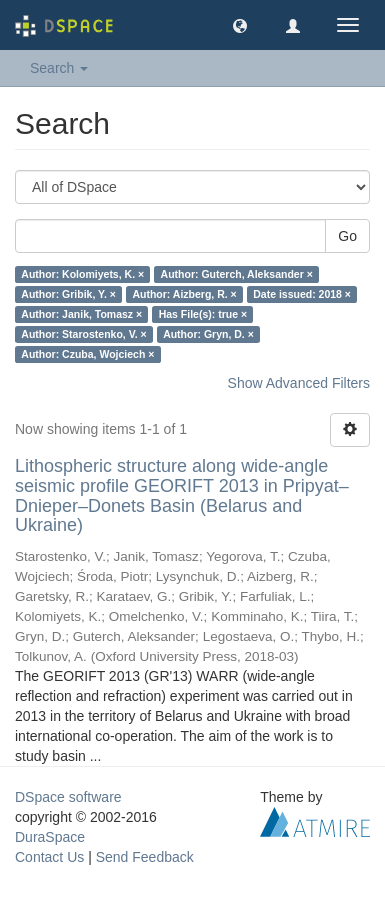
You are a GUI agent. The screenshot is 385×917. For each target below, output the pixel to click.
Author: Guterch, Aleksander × (237, 274)
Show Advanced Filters (299, 383)
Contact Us (49, 857)
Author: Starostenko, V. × (83, 334)
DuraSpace (50, 837)
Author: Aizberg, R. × (184, 294)
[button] (240, 25)
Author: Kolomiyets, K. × (82, 274)
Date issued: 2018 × (302, 294)
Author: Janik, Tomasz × (81, 314)
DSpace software (68, 797)
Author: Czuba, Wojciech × (87, 354)
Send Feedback (145, 857)
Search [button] (59, 68)
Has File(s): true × (203, 314)
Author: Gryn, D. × (208, 334)
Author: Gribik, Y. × (68, 294)
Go (347, 236)
